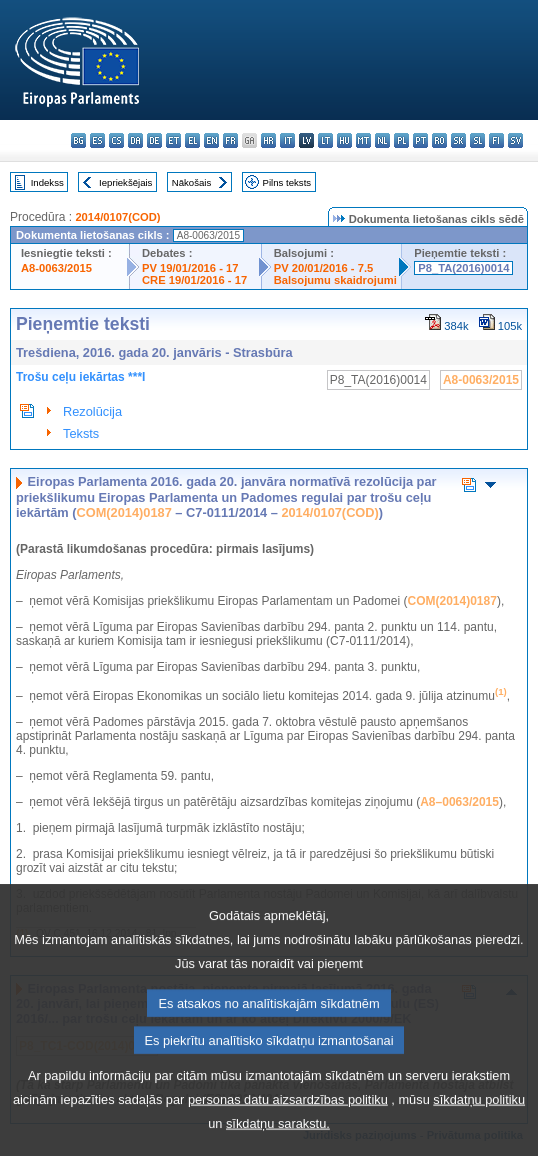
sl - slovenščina (477, 140)
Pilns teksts (287, 182)
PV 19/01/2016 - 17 (190, 268)
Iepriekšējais (125, 182)
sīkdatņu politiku (479, 1131)
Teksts (81, 433)
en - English (211, 140)
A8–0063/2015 (459, 802)
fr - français (230, 140)
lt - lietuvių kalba (325, 140)
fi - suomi (496, 140)
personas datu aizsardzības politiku (288, 1131)
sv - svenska (515, 140)
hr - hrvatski (268, 140)
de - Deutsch (154, 140)
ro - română (439, 140)
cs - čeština (116, 140)
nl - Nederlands (382, 140)
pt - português (420, 140)
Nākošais (191, 182)
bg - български (78, 140)
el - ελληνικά (192, 140)
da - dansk (135, 140)
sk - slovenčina (458, 140)
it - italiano (287, 140)
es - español (97, 140)
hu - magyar (344, 140)
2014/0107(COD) (117, 217)
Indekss (47, 182)
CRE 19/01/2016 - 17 (194, 280)
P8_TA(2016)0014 (463, 268)
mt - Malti (363, 140)
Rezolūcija (92, 411)
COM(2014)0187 (123, 512)
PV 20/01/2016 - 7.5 (324, 268)
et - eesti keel (173, 140)
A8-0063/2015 (56, 268)
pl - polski (401, 140)
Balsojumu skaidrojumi (335, 280)
